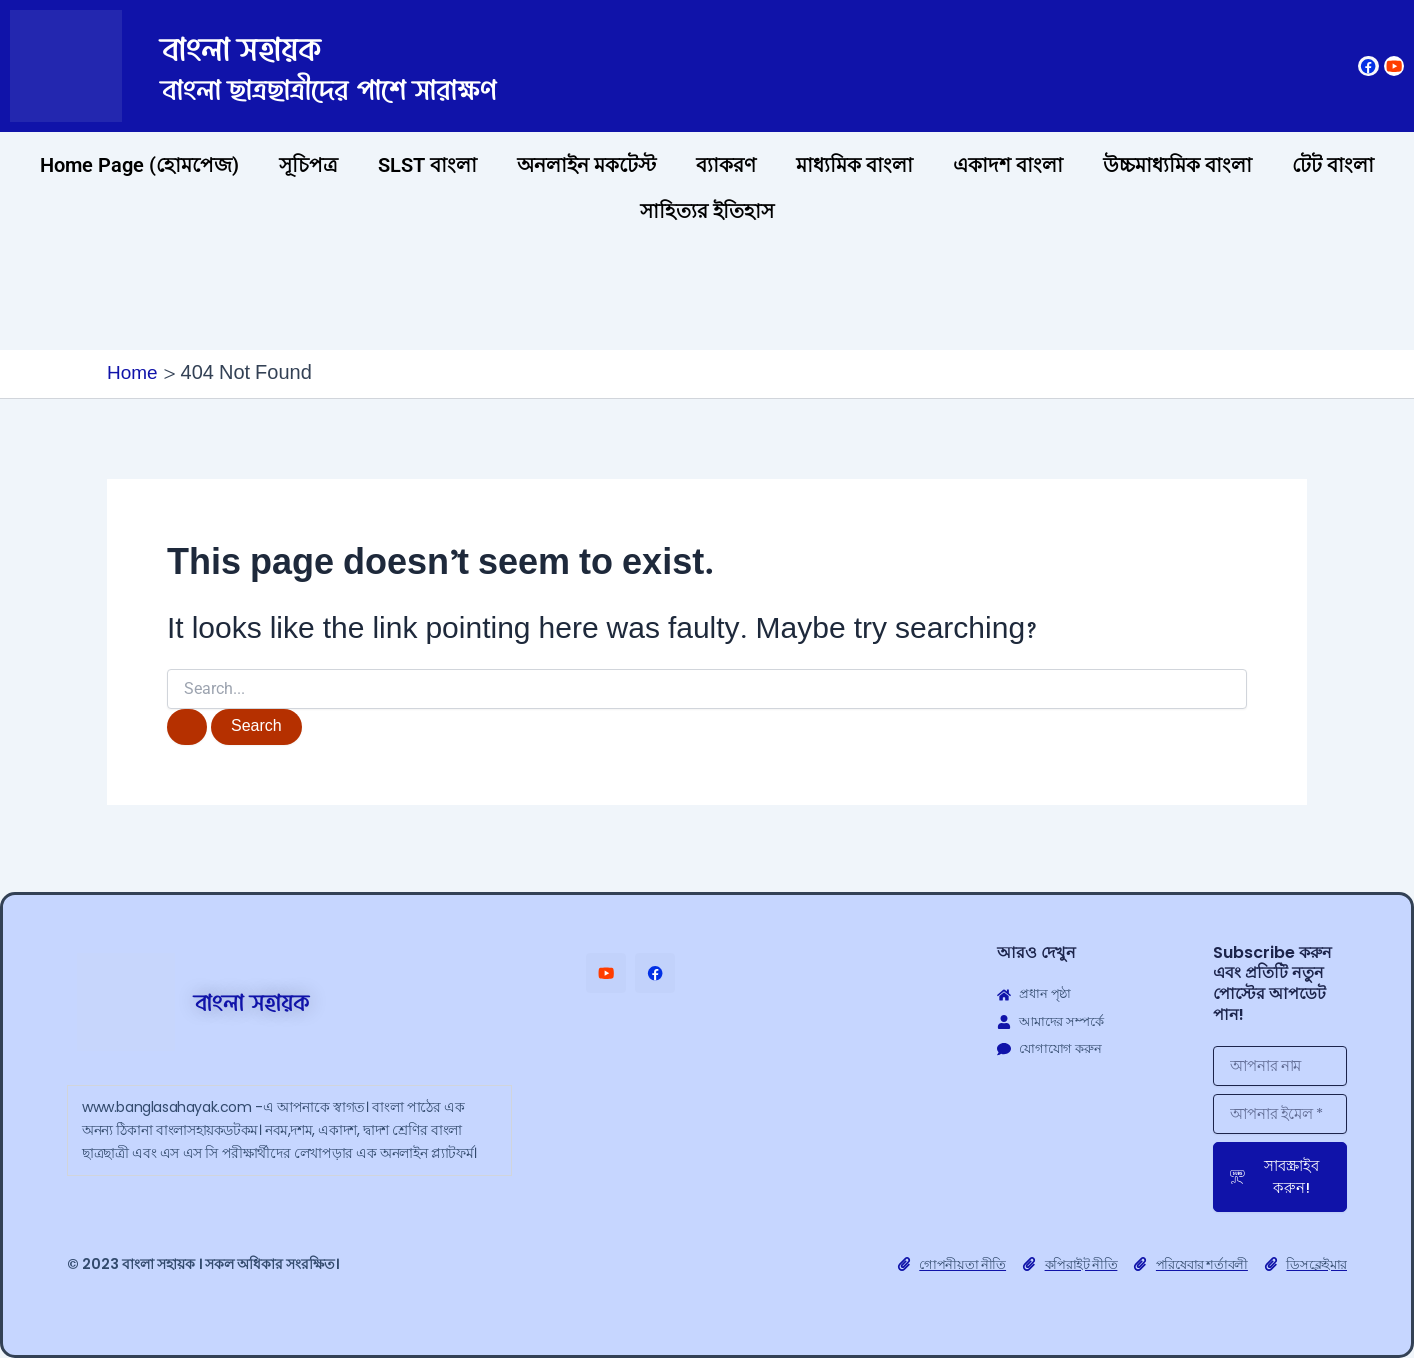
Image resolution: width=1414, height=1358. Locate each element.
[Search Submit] (187, 728)
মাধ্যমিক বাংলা (854, 165)
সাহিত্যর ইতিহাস (707, 211)
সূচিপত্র (308, 165)
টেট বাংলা (1333, 165)
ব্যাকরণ (726, 165)
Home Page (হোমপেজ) (139, 165)
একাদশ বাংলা (1008, 165)
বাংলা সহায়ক (276, 45)
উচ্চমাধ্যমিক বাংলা (1177, 165)
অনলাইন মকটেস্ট (586, 165)
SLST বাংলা (427, 165)
